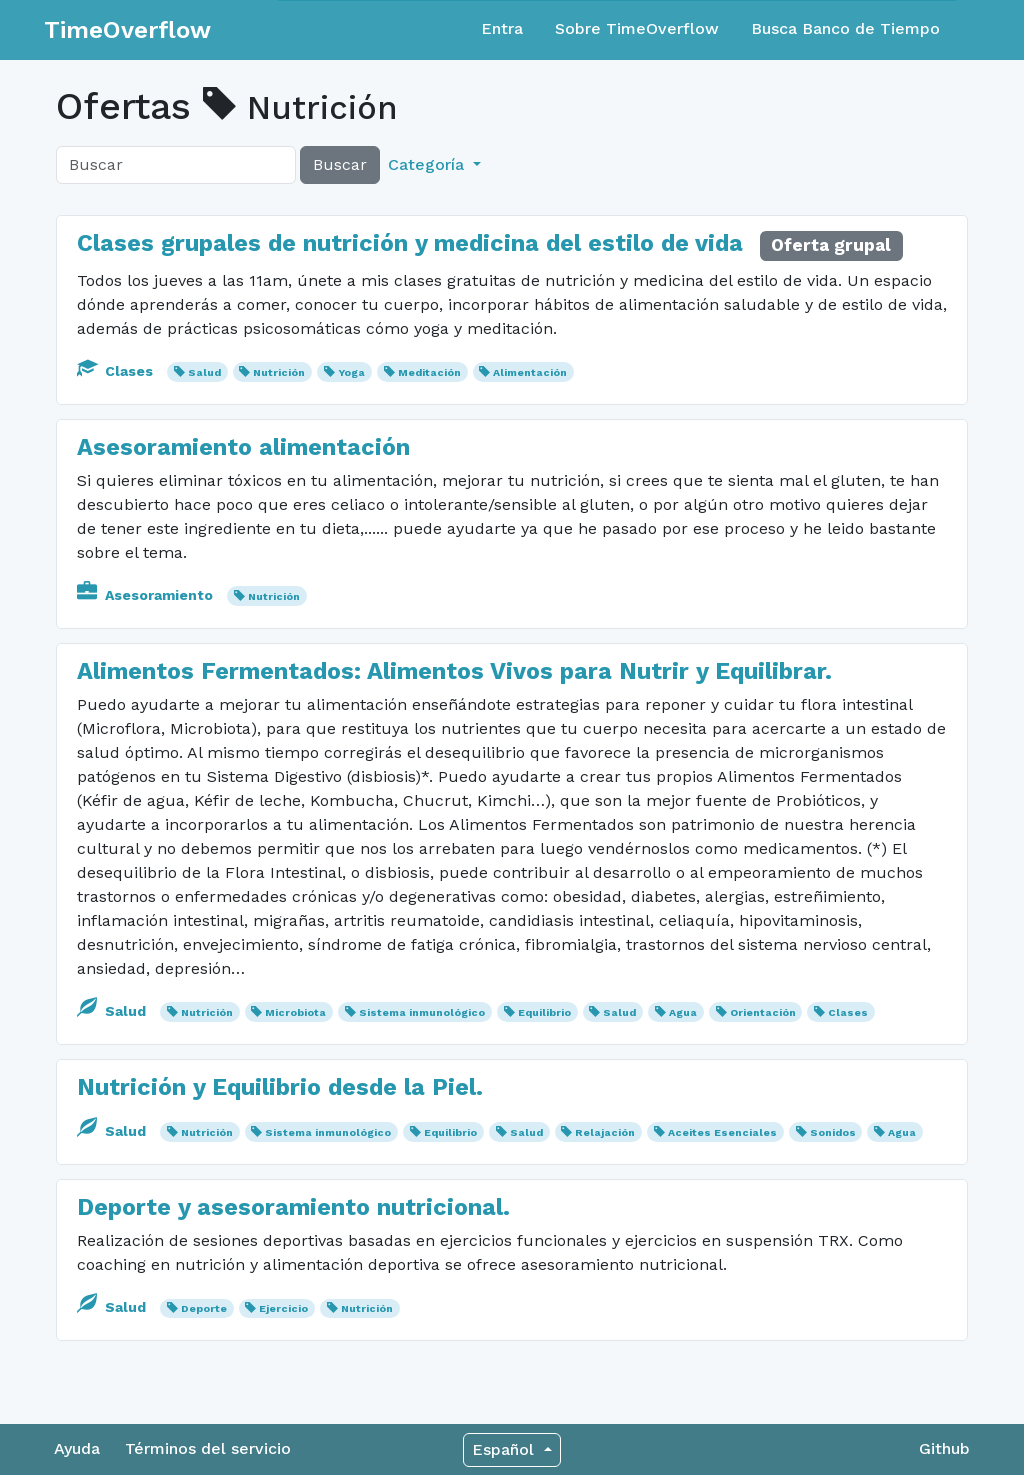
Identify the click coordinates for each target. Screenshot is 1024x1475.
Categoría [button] (428, 164)
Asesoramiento (147, 595)
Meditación (429, 372)
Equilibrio (544, 1012)
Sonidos (833, 1132)
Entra (502, 28)
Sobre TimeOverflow (637, 28)
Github (944, 1448)
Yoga (351, 372)
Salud (204, 372)
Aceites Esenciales (722, 1132)
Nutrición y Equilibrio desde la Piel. (280, 1087)
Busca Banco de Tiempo (845, 28)
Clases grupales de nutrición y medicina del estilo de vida (410, 243)
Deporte (204, 1308)
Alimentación (530, 372)
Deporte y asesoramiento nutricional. (293, 1207)
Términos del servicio (208, 1448)
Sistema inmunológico (422, 1012)
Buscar (340, 164)
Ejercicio (283, 1308)
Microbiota (295, 1012)
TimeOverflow (127, 30)
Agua (683, 1012)
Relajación (605, 1132)
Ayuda (77, 1448)
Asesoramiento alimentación (243, 447)
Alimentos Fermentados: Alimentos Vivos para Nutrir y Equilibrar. (454, 671)
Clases (117, 371)
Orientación (763, 1012)
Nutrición (279, 372)
